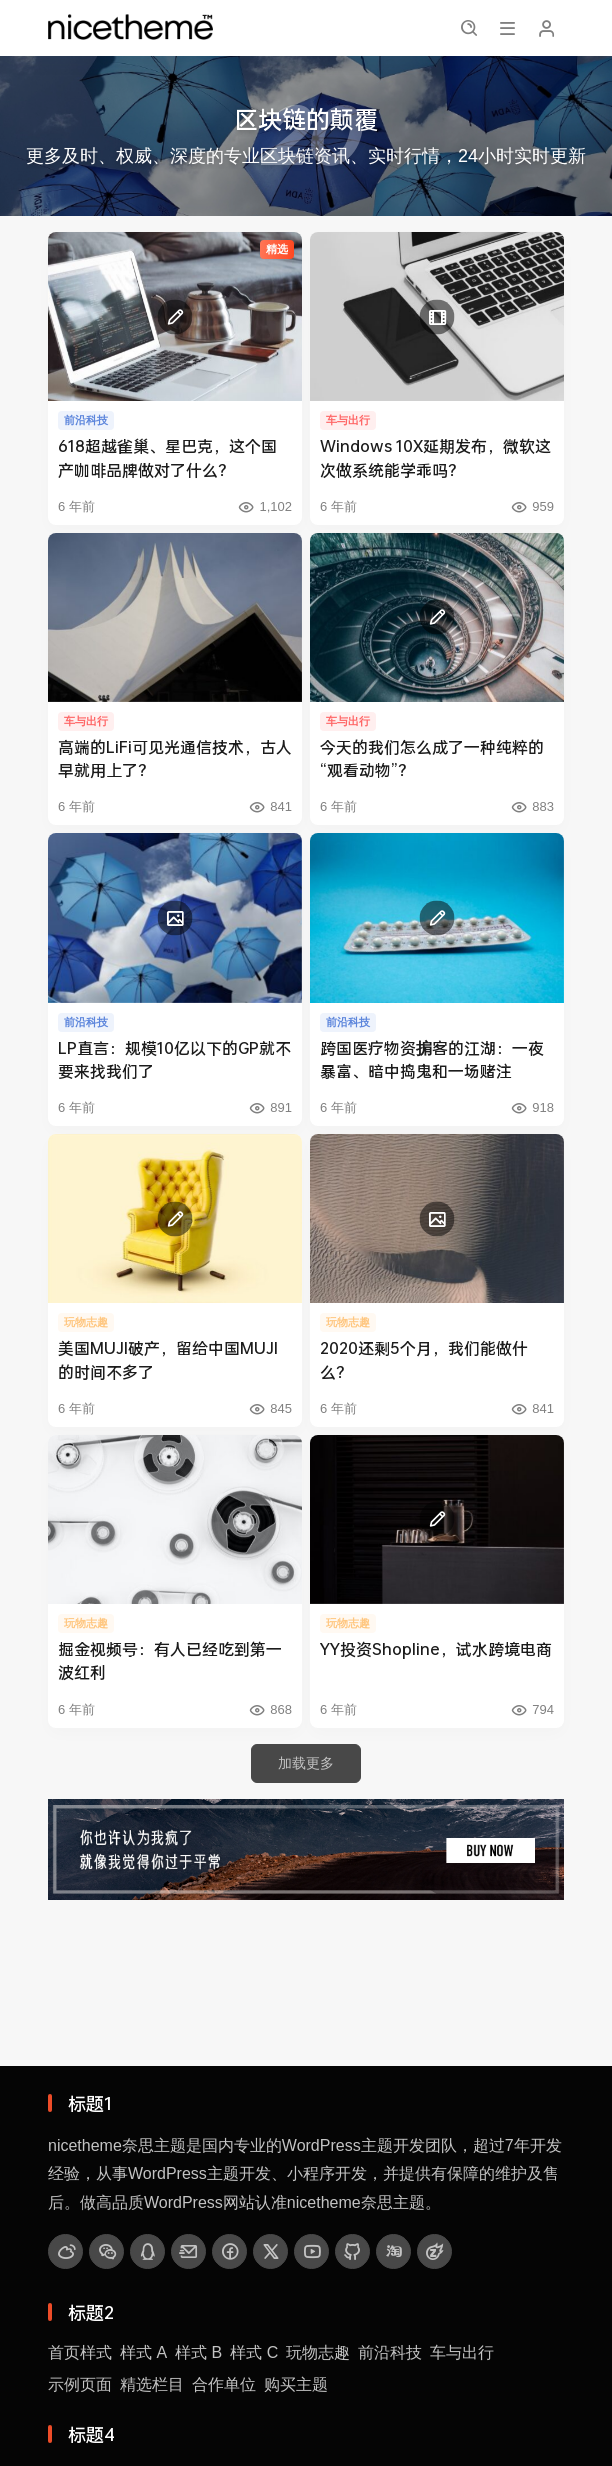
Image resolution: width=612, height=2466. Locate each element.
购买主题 (296, 2384)
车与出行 (462, 2352)
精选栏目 (152, 2384)
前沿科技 (390, 2352)
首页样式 (80, 2352)
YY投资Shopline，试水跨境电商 (436, 1648)
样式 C (254, 2352)
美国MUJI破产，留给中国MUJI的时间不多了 (168, 1359)
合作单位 (224, 2384)
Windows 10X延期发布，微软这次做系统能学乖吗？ (435, 457)
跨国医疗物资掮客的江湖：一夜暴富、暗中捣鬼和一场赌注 (432, 1059)
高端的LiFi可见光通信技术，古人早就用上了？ (175, 758)
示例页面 (80, 2384)
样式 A (143, 2352)
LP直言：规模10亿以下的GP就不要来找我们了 (174, 1059)
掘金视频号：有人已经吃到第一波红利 (170, 1660)
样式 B (198, 2352)
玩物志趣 (318, 2352)
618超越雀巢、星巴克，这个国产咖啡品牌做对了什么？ (167, 457)
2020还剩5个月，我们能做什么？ (424, 1359)
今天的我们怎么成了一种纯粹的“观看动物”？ (432, 758)
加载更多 (306, 1763)
